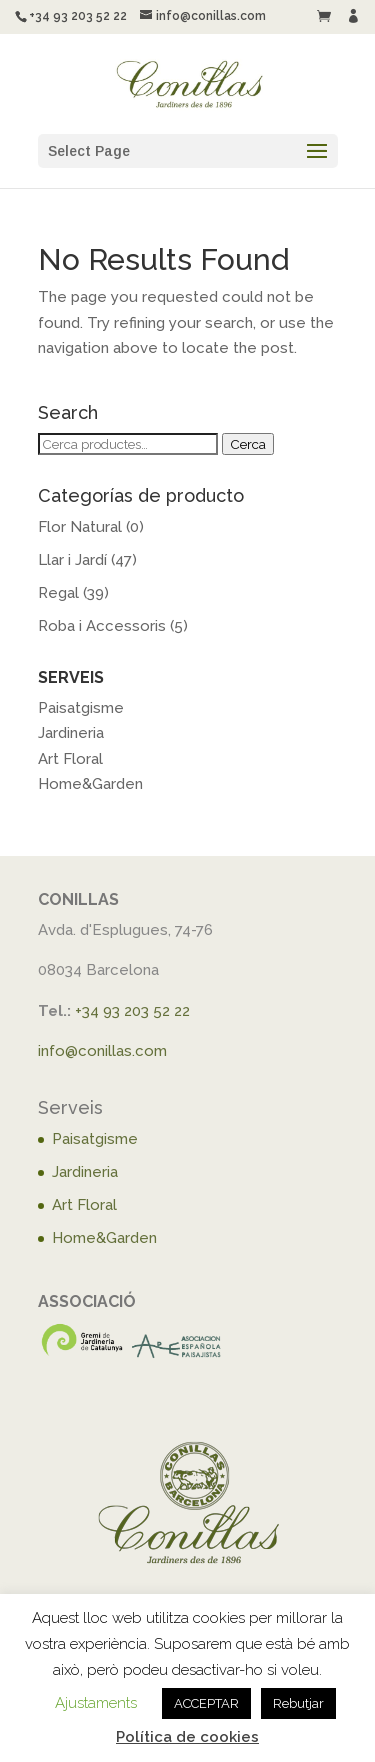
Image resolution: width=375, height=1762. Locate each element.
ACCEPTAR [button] (206, 1703)
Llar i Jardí (72, 560)
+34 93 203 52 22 (132, 1011)
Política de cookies (187, 1737)
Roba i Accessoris (102, 626)
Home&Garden (90, 784)
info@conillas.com (102, 1051)
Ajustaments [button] (96, 1703)
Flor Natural (80, 527)
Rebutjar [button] (298, 1703)
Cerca (248, 444)
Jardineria (71, 733)
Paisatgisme (81, 708)
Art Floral (70, 759)
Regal (58, 593)
